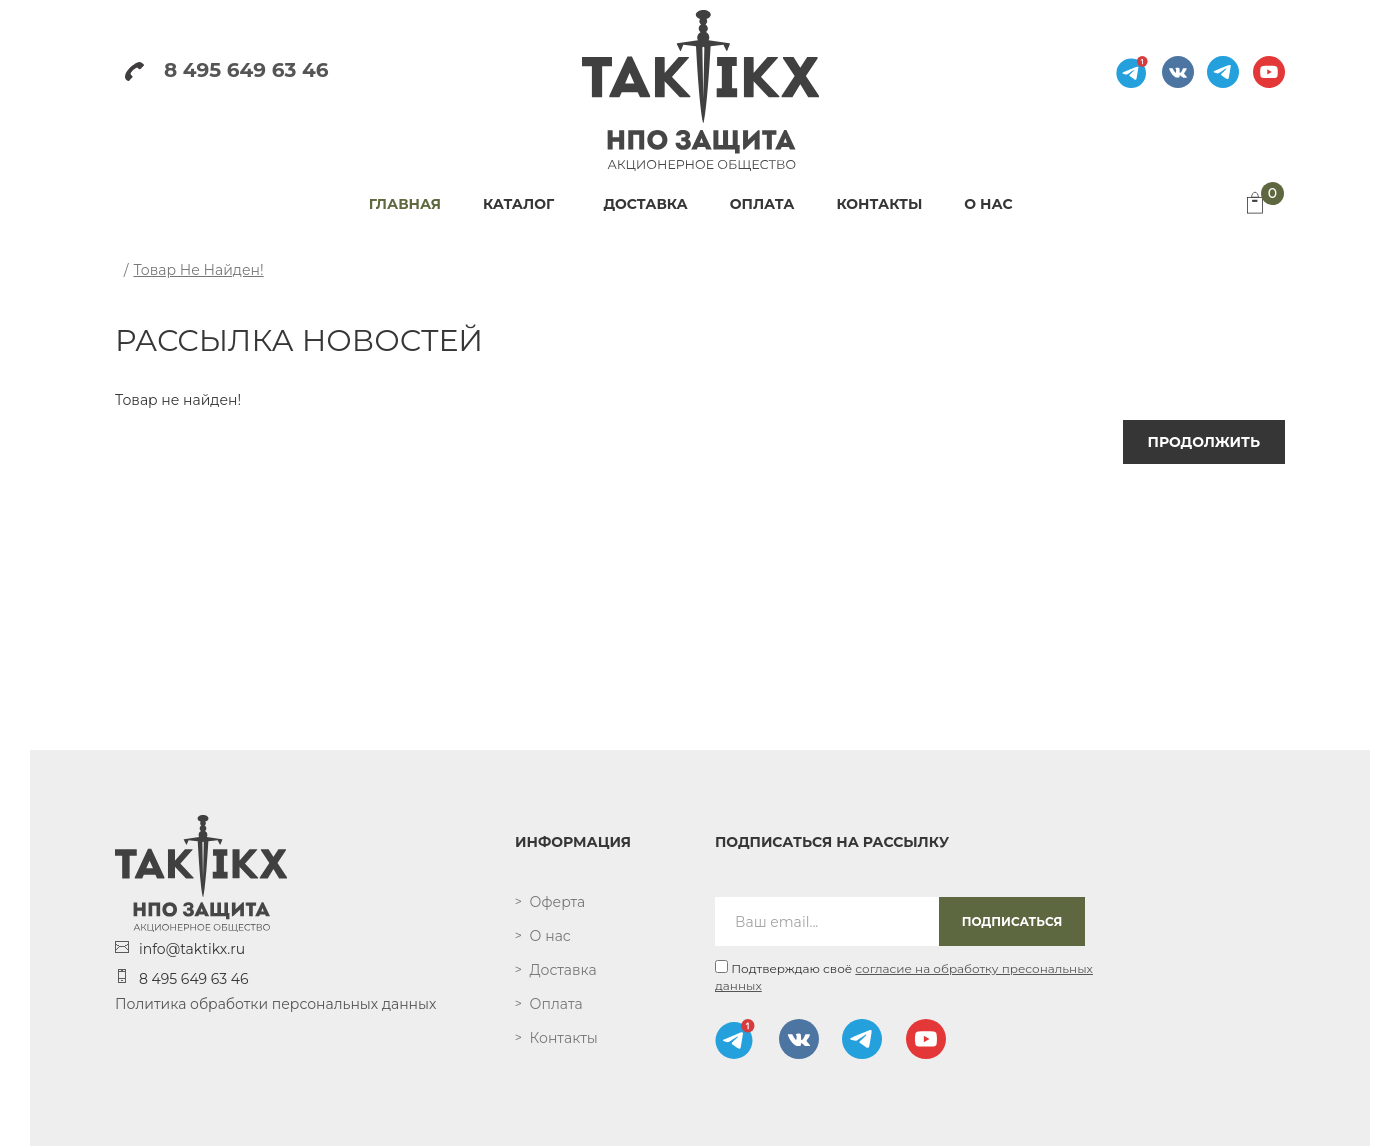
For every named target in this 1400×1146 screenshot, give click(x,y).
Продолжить (1204, 442)
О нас (550, 936)
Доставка (563, 970)
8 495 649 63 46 (226, 70)
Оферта (558, 902)
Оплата (556, 1004)
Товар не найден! (198, 270)
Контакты (564, 1038)
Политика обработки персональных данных (275, 1004)
